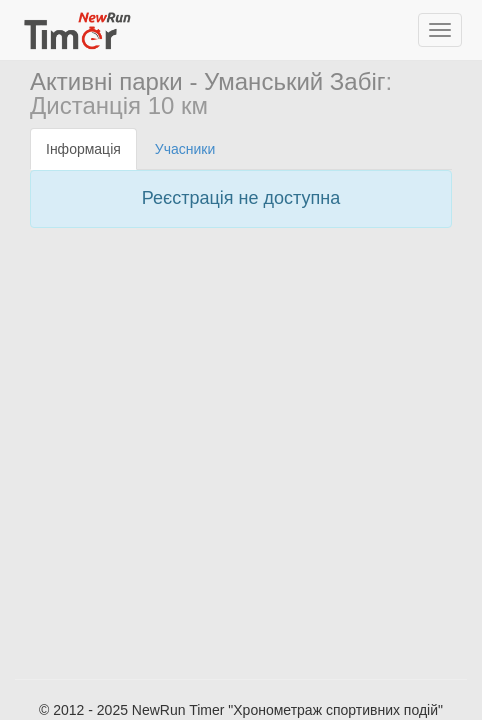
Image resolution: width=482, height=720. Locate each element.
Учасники (185, 149)
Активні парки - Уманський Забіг (208, 81)
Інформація (83, 149)
